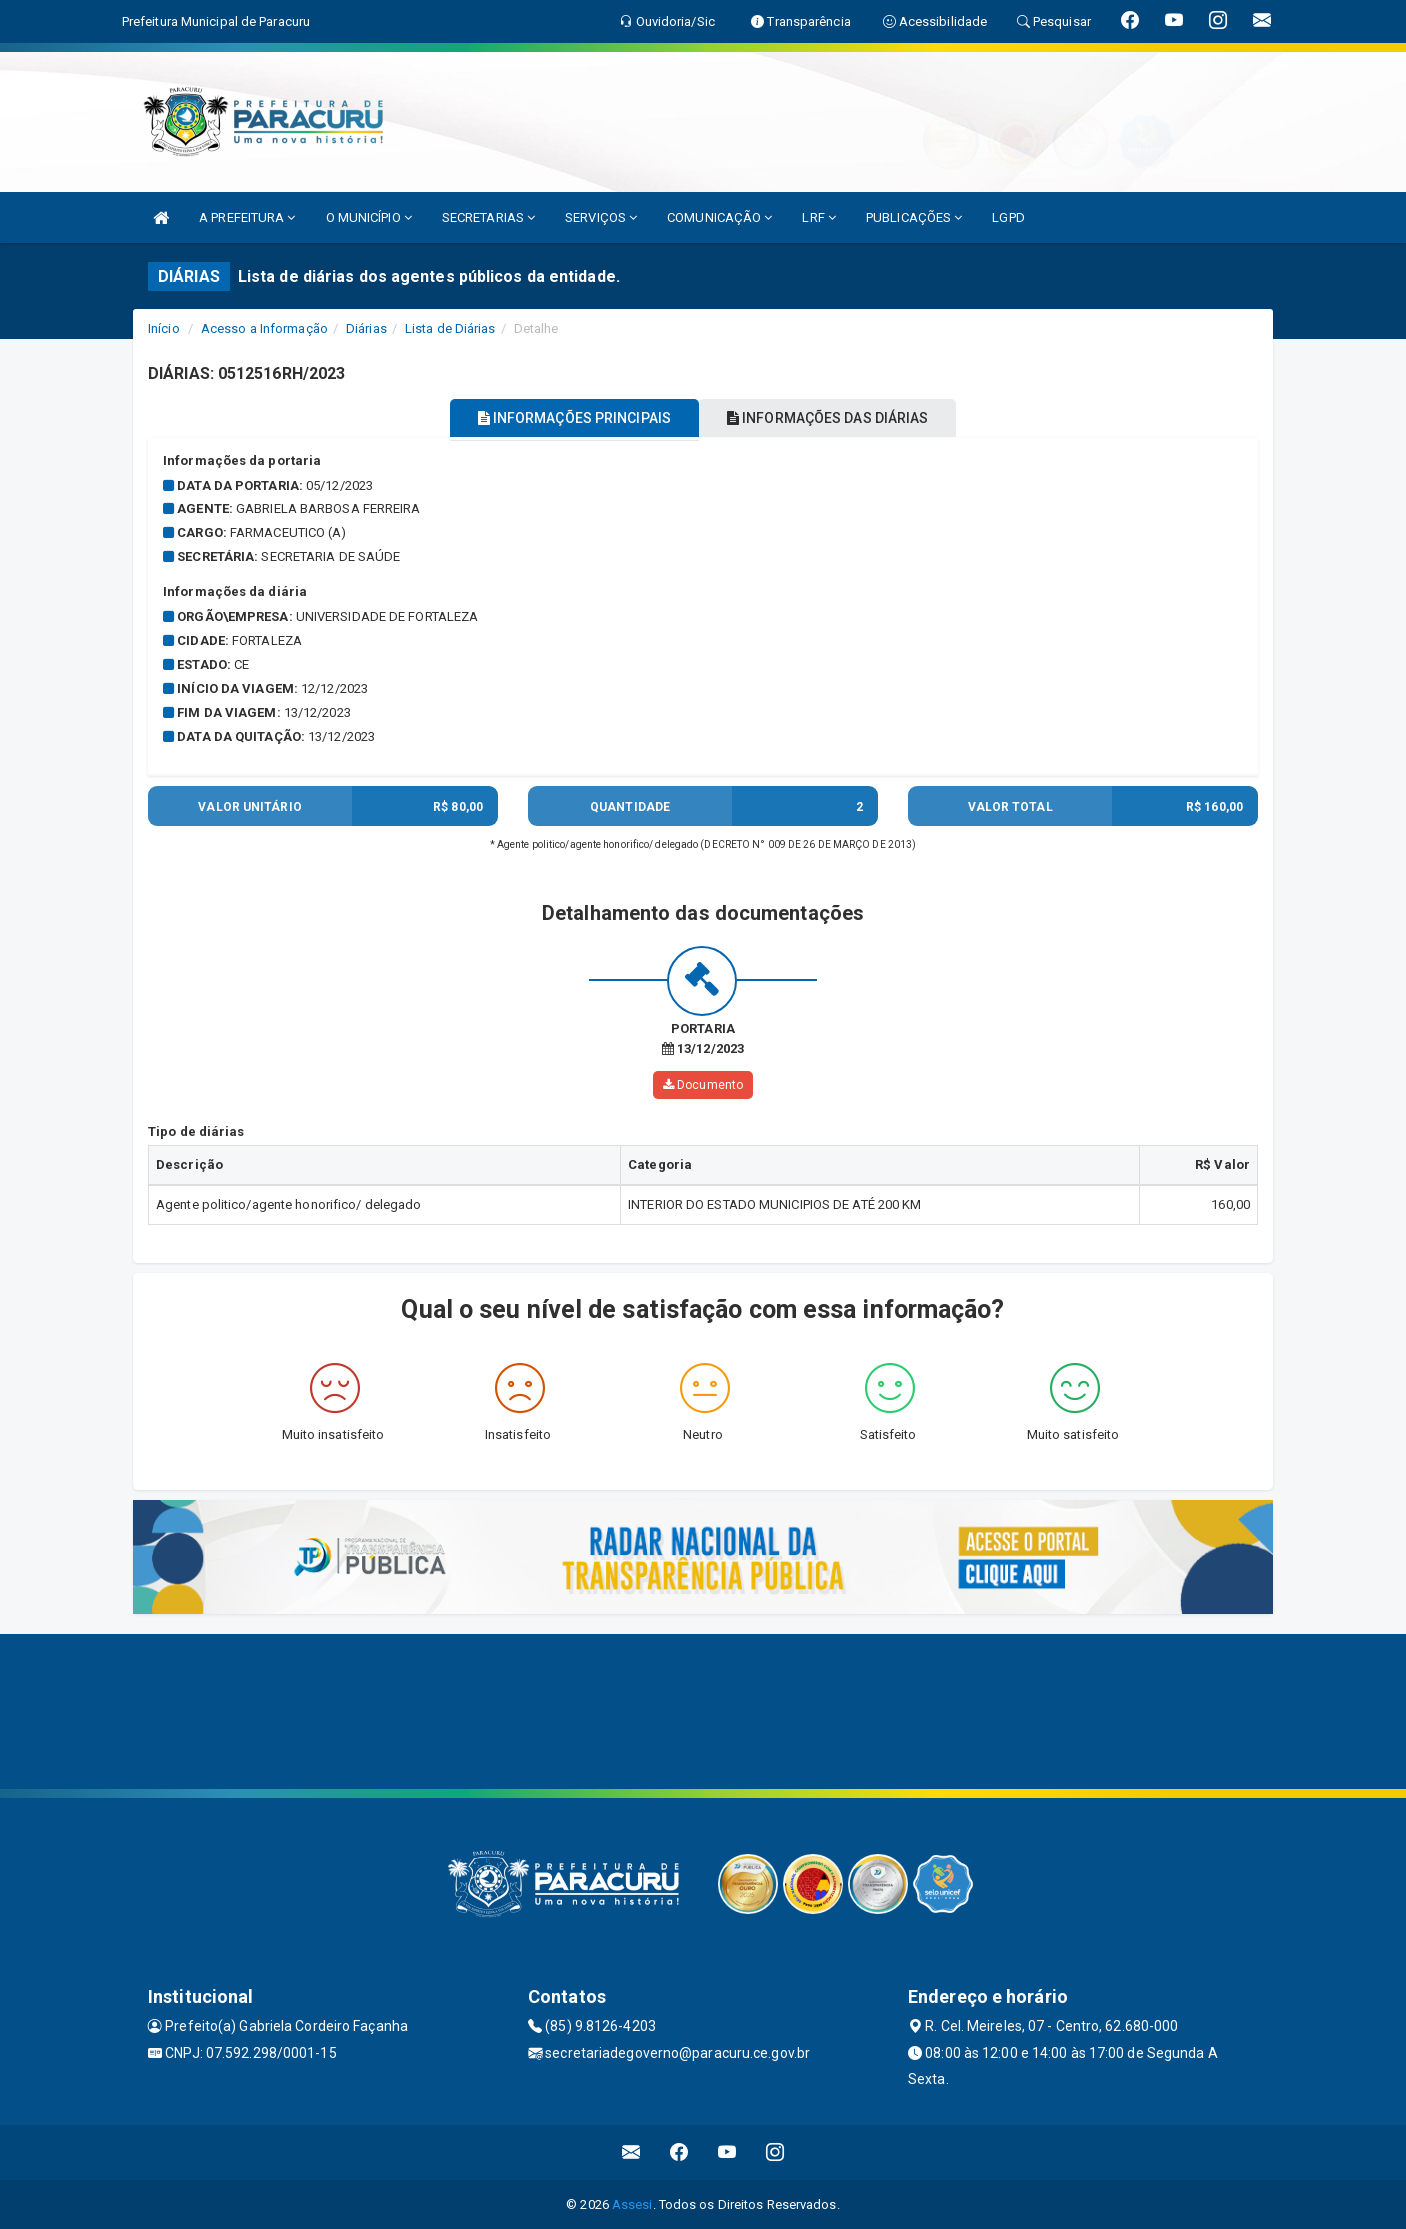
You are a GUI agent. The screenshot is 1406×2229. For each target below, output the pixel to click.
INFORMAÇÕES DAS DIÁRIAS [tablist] (842, 418)
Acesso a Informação (264, 328)
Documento (703, 1084)
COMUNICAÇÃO (719, 217)
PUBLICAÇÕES (914, 217)
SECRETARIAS (488, 217)
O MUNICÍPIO (369, 217)
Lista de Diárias (450, 328)
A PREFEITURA (247, 217)
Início (164, 328)
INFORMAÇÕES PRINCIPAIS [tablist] (560, 418)
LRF (819, 217)
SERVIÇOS (601, 217)
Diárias (366, 328)
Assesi (632, 2203)
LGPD (1008, 217)
